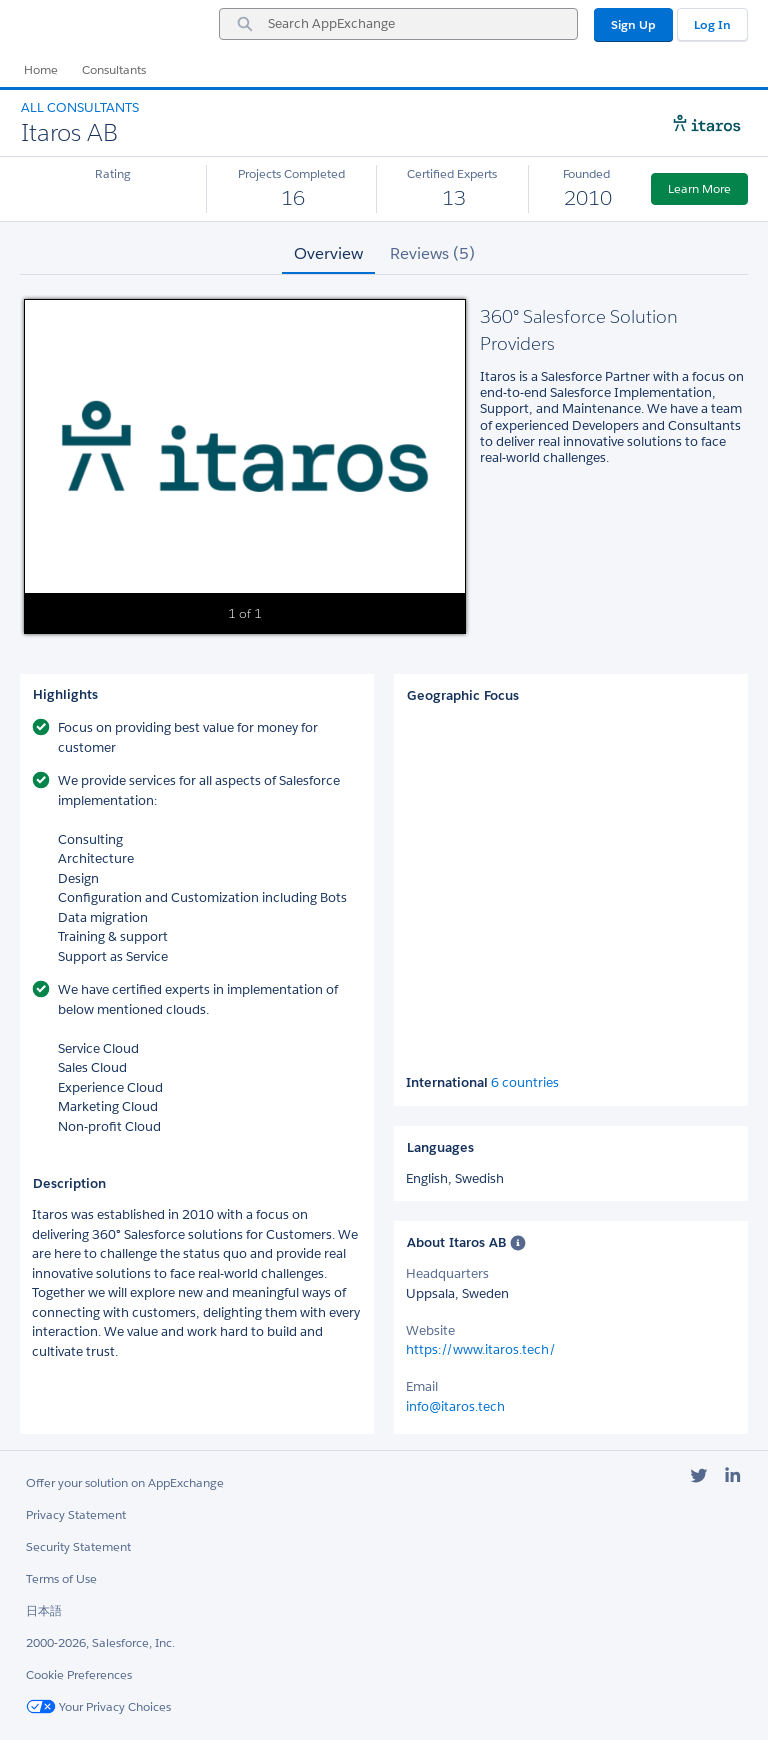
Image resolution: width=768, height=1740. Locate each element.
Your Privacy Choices (98, 1706)
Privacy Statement (76, 1514)
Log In (712, 24)
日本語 (44, 1610)
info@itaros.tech (455, 1406)
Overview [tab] (328, 253)
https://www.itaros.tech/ (481, 1349)
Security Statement (78, 1546)
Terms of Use (61, 1578)
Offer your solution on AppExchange (125, 1482)
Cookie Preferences (79, 1674)
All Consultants (80, 107)
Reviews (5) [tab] (432, 253)
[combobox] (398, 24)
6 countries (525, 1083)
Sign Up (633, 24)
